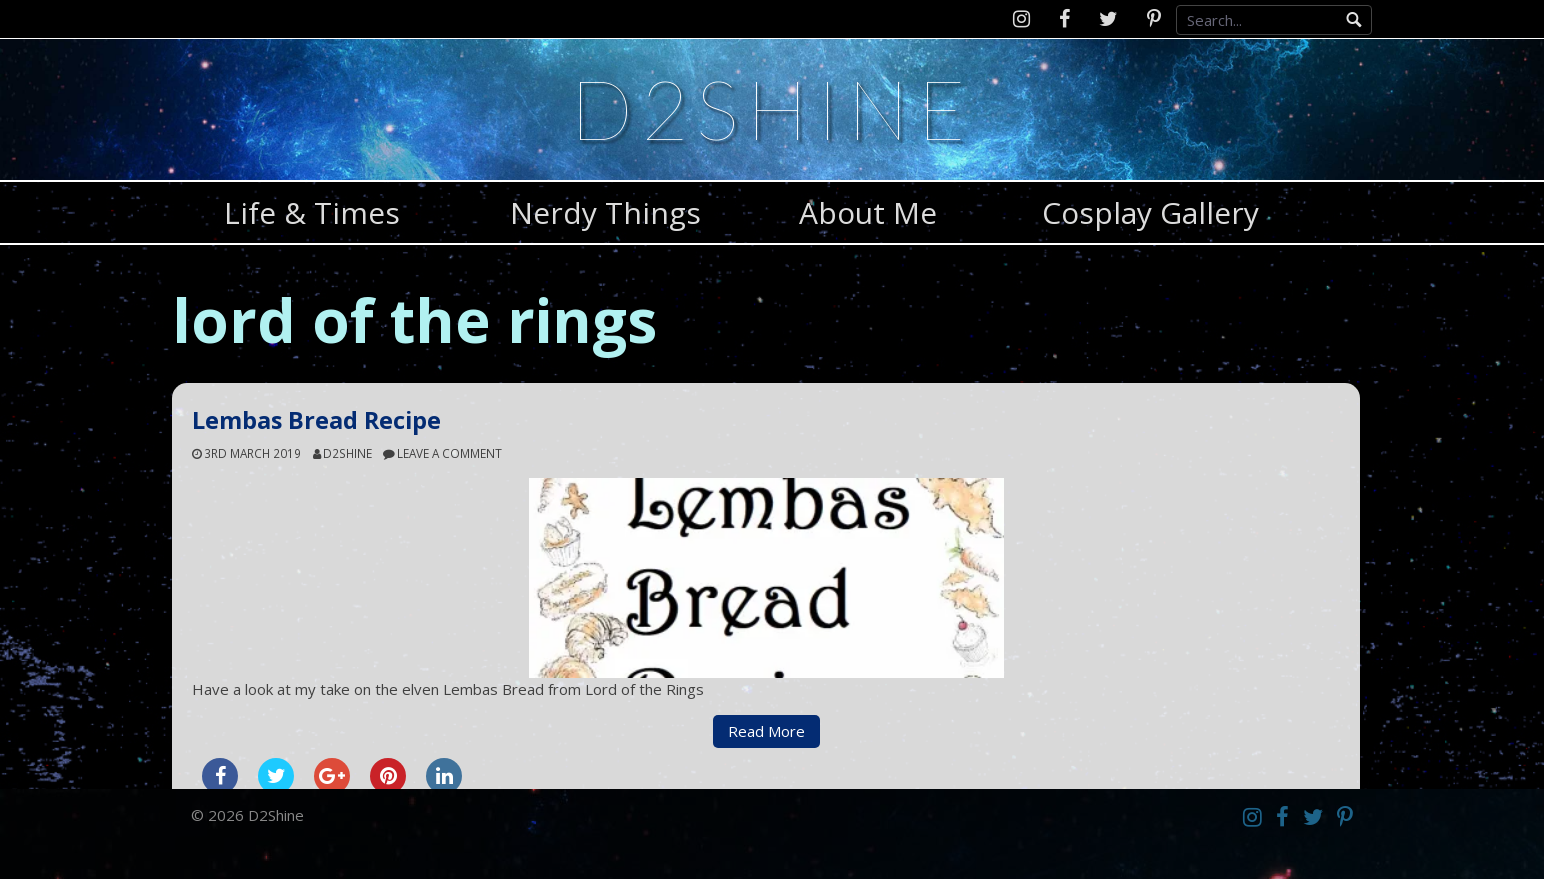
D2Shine (772, 108)
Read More (766, 731)
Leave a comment (449, 453)
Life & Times (312, 212)
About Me (868, 212)
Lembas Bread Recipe (316, 420)
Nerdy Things (605, 212)
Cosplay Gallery (1150, 212)
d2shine (347, 453)
